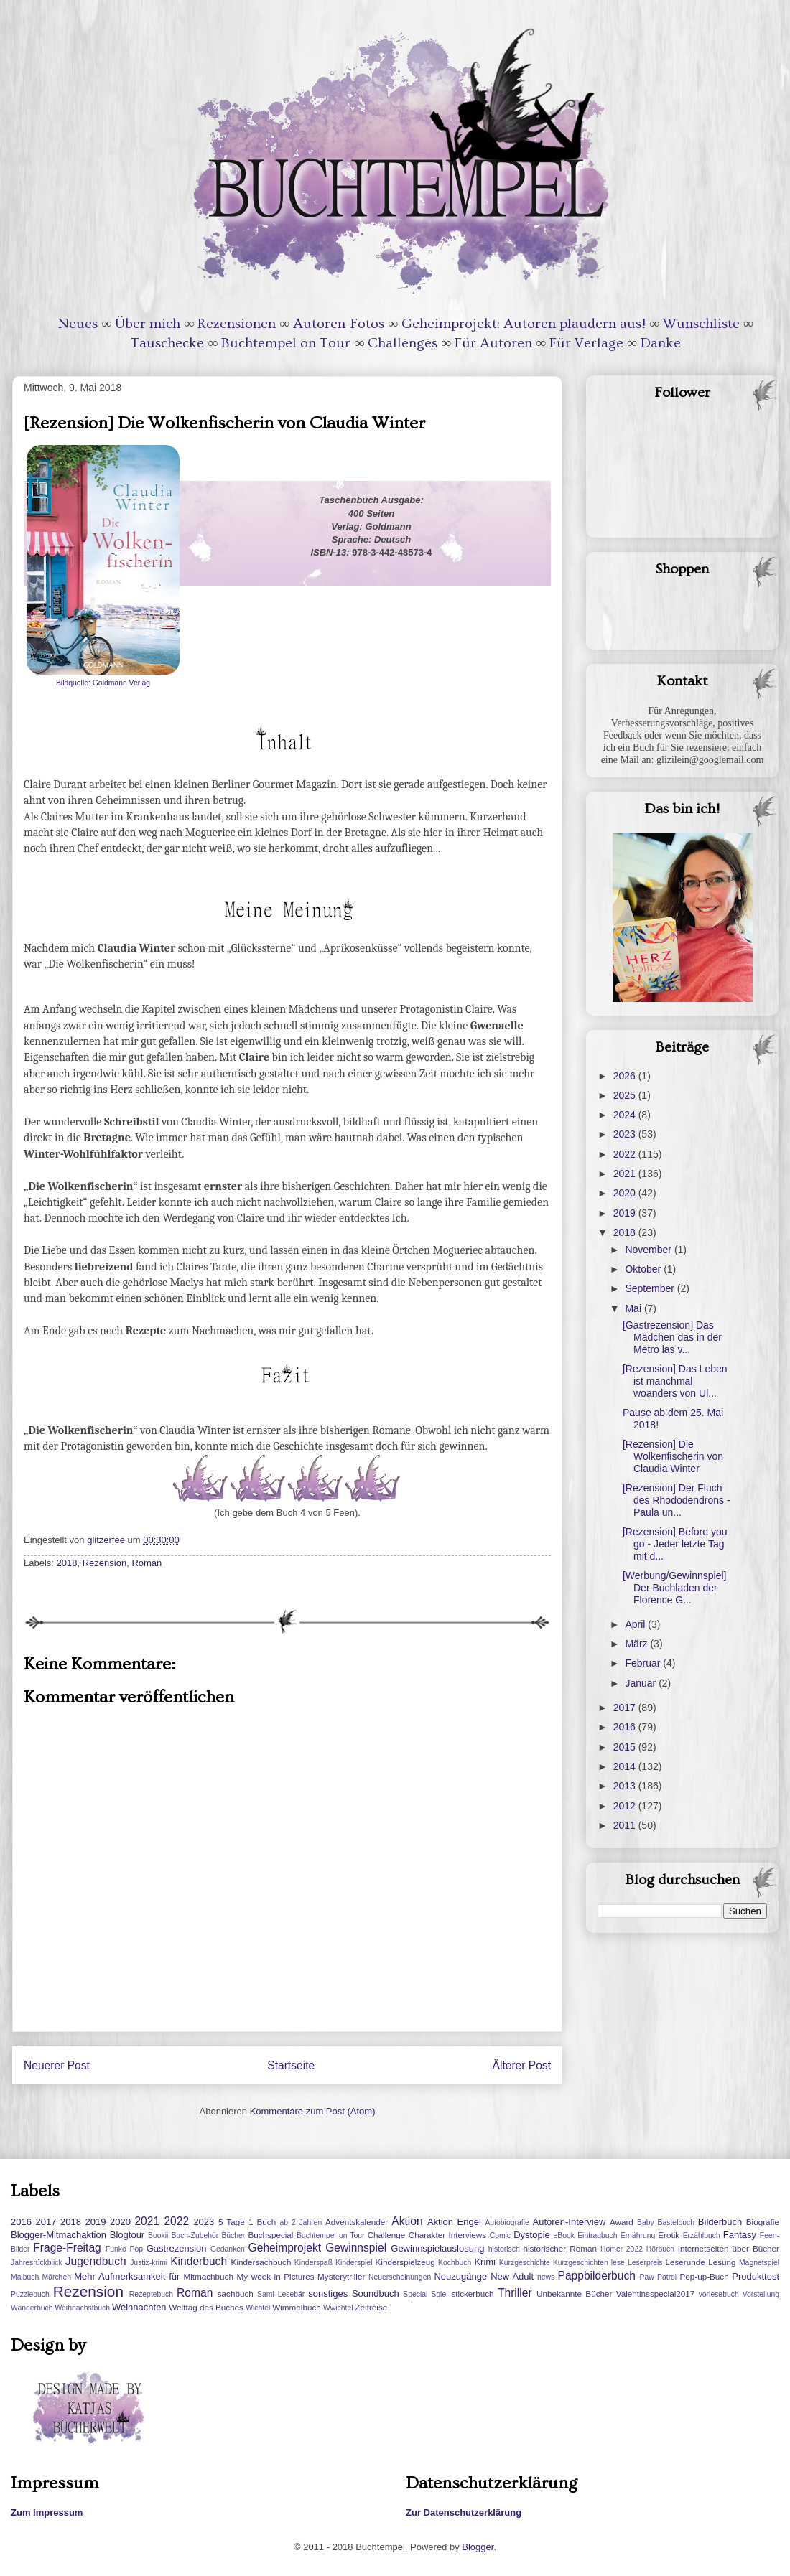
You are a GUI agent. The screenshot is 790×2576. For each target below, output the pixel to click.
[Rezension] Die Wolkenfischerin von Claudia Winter (673, 1456)
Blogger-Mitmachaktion (58, 2234)
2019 (625, 1213)
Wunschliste (701, 324)
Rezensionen (237, 324)
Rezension (104, 1563)
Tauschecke (167, 343)
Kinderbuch (198, 2261)
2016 (625, 1727)
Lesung (721, 2262)
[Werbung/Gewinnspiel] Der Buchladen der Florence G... (674, 1588)
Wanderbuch (32, 2308)
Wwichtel (338, 2308)
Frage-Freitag (67, 2248)
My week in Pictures (276, 2276)
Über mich (147, 324)
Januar (642, 1683)
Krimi (485, 2262)
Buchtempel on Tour (285, 343)
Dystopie (532, 2234)
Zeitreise (371, 2307)
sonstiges (328, 2293)
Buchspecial (270, 2234)
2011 (625, 1825)
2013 (625, 1786)
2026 (625, 1076)
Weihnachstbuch (82, 2308)
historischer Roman (560, 2248)
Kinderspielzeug (405, 2262)
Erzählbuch (701, 2235)
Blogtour (127, 2234)
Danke (661, 343)
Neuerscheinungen (399, 2277)
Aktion (406, 2221)
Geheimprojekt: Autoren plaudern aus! (523, 324)
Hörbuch (660, 2249)
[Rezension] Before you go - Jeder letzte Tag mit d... (675, 1544)
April (636, 1624)
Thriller (515, 2293)
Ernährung (638, 2235)
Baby (645, 2222)
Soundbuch (375, 2293)
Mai (634, 1308)
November (649, 1249)
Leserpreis (645, 2263)
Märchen (56, 2277)
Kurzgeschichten (580, 2263)
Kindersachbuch (261, 2262)
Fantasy (739, 2234)
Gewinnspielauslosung (437, 2248)
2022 (625, 1154)
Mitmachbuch (208, 2276)
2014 (625, 1766)
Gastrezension (177, 2248)
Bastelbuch (676, 2222)
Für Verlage (586, 343)
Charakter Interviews (447, 2234)
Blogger (477, 2547)
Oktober (644, 1269)
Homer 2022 (621, 2249)
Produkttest (755, 2276)
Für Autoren (493, 343)
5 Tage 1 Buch (247, 2221)
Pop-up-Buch (703, 2276)
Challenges (402, 343)
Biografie (762, 2221)
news (545, 2277)
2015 (625, 1747)
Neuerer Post (57, 2065)
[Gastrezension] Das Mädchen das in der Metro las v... (672, 1337)
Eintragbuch (597, 2235)
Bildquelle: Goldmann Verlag (103, 683)
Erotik (668, 2234)
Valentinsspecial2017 (655, 2293)
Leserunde (685, 2262)
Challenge (387, 2234)
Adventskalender (356, 2221)
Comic (500, 2235)
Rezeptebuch (151, 2294)
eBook (564, 2235)
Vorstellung (761, 2294)
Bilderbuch (720, 2221)
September (651, 1288)
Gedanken (227, 2249)
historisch (504, 2249)
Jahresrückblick (36, 2263)
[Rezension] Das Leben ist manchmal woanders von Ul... (675, 1381)
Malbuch (25, 2277)
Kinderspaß (313, 2263)
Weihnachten (139, 2307)
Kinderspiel (353, 2263)
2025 (625, 1095)
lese (618, 2263)
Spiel (439, 2294)
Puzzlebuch (30, 2294)
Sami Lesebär (281, 2294)
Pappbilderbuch (597, 2276)
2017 (625, 1707)
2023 (625, 1134)
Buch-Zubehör (194, 2235)
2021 (625, 1173)
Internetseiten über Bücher (728, 2248)
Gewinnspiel (355, 2248)
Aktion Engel (454, 2221)
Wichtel (258, 2308)
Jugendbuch (95, 2261)
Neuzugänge (460, 2276)
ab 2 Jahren (300, 2222)
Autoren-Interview (568, 2221)
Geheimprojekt (284, 2248)
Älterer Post (522, 2065)
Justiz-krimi (148, 2263)
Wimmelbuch (296, 2307)
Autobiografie (507, 2222)
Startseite (291, 2065)
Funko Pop (124, 2249)
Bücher (233, 2235)
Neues (78, 324)
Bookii (158, 2235)
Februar (644, 1663)
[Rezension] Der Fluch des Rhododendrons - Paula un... (676, 1500)
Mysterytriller (341, 2276)
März (637, 1643)
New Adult (512, 2276)
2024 (625, 1114)
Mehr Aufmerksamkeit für (127, 2276)
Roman (146, 1563)
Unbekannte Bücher (574, 2293)
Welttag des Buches (206, 2307)
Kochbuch (454, 2263)
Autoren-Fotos (338, 324)
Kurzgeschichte (524, 2263)
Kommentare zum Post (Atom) (313, 2111)
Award (621, 2221)
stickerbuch (472, 2293)
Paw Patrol (658, 2277)
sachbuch (236, 2293)
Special (415, 2294)
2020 (625, 1193)
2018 (67, 1563)
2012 (625, 1806)
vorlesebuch (719, 2294)
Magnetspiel (759, 2263)
